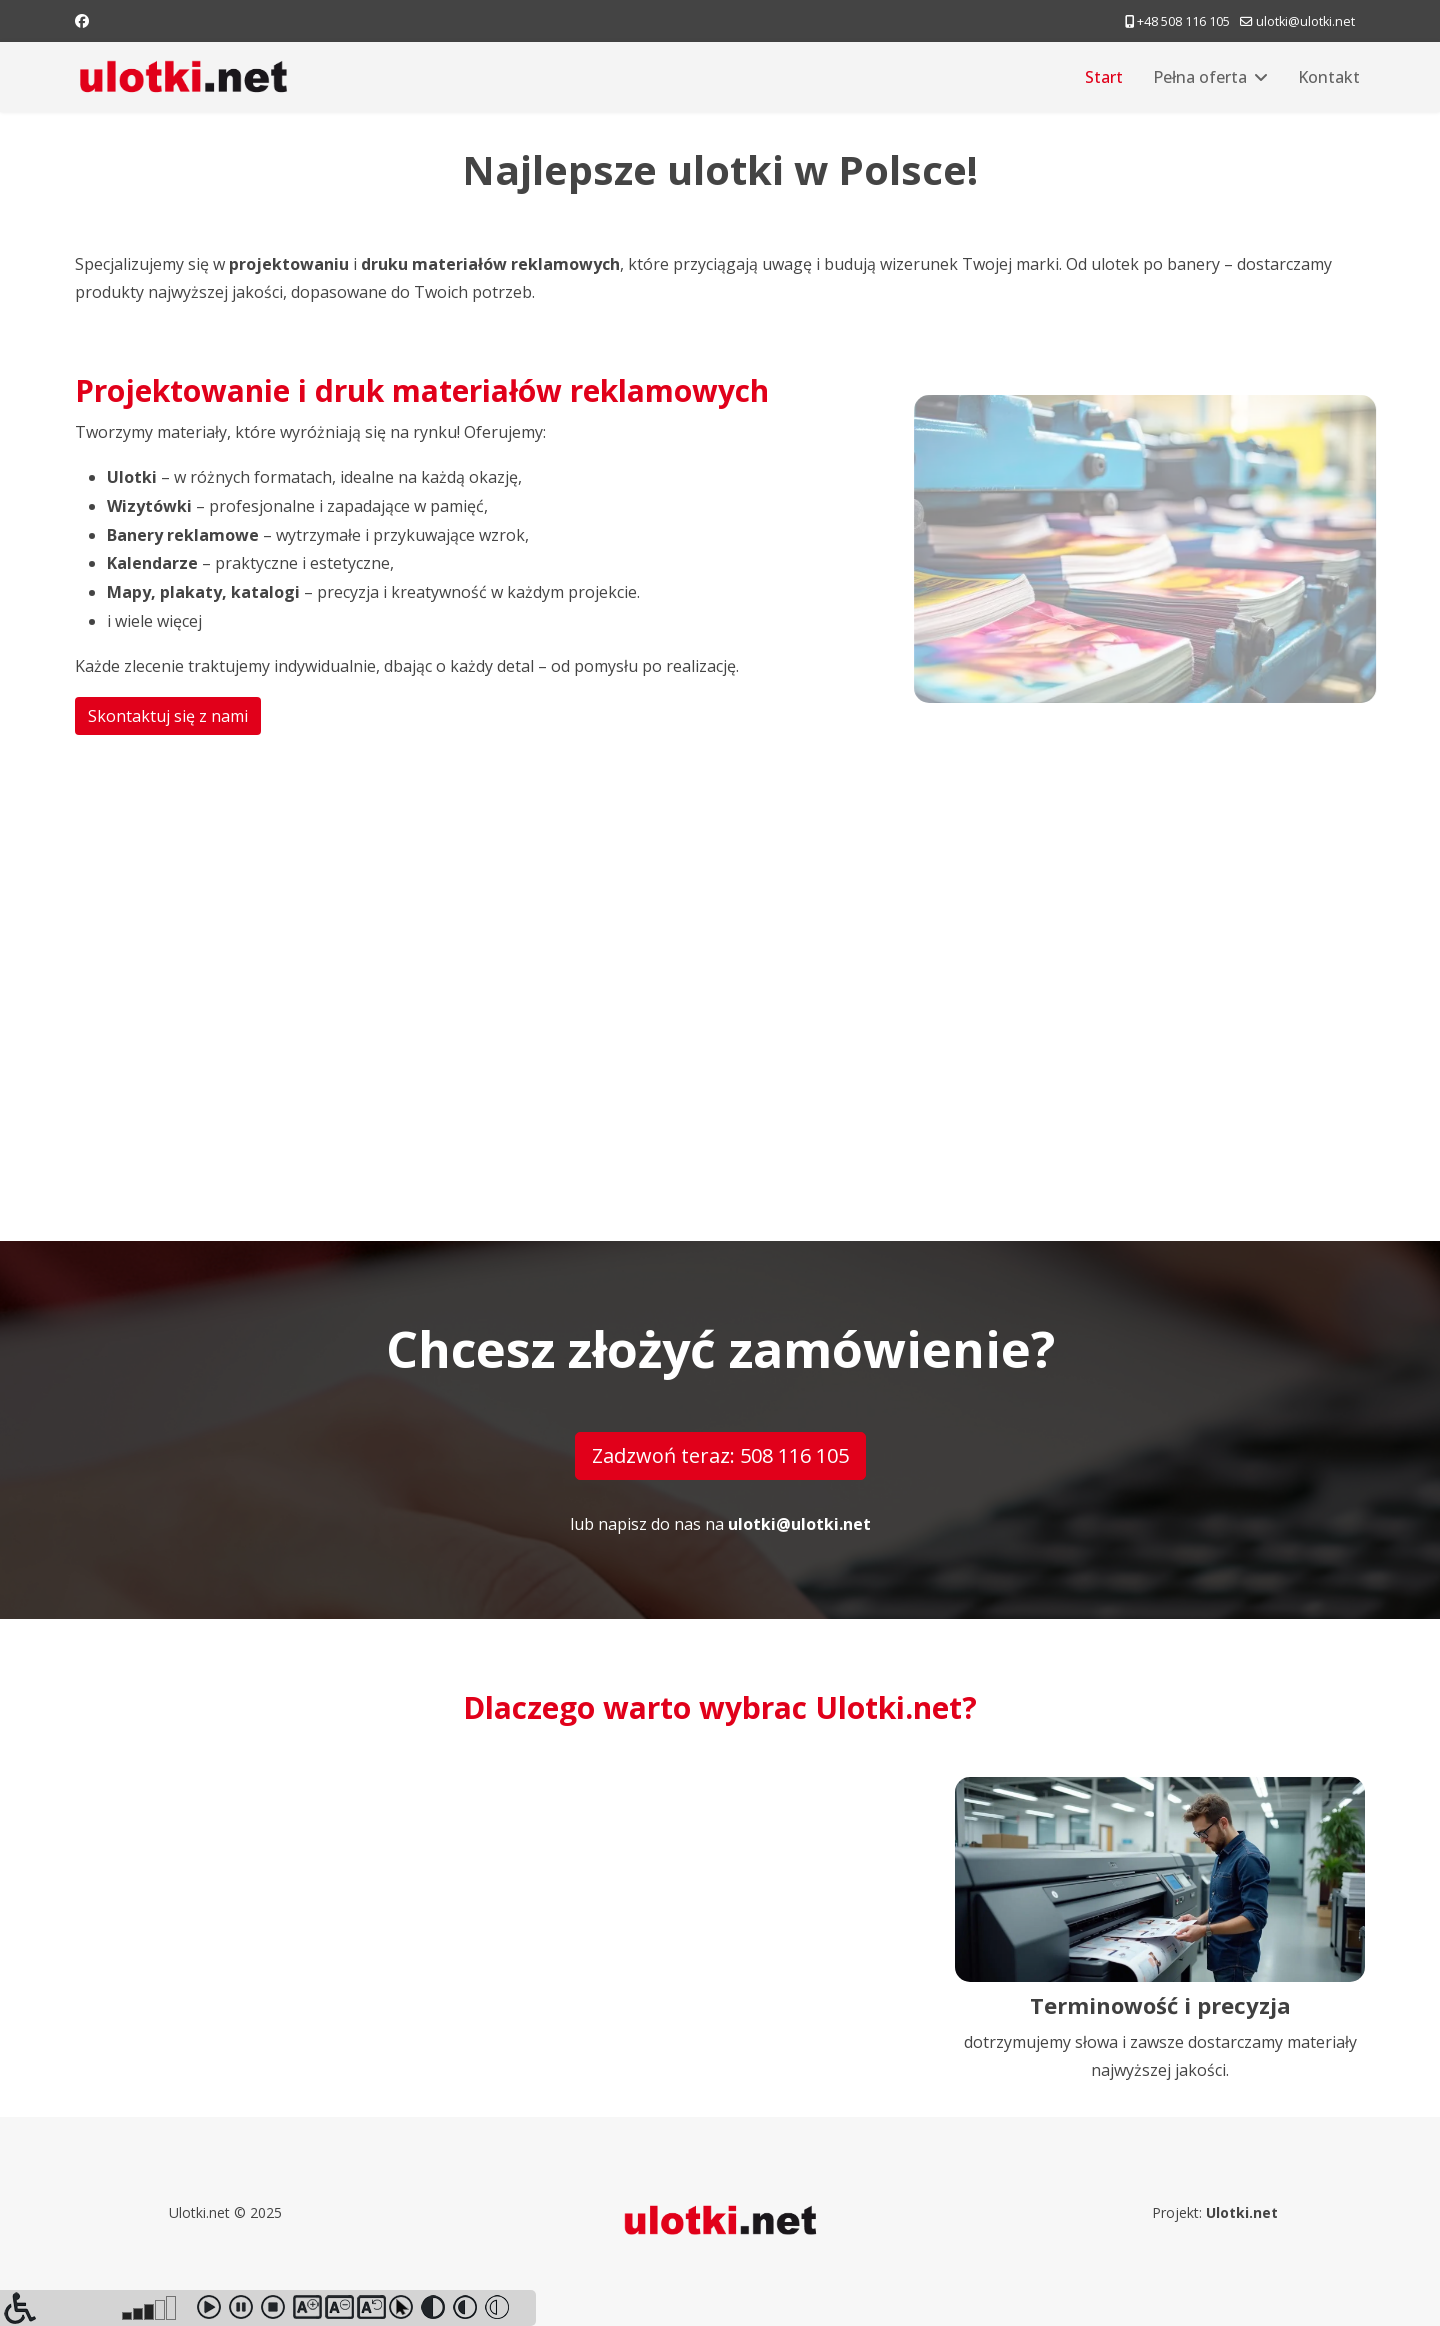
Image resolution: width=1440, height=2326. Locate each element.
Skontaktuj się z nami (166, 716)
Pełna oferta (1200, 77)
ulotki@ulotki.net (1305, 21)
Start (1104, 77)
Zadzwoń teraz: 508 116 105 (720, 1455)
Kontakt (1329, 77)
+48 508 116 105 (1183, 21)
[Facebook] (82, 20)
